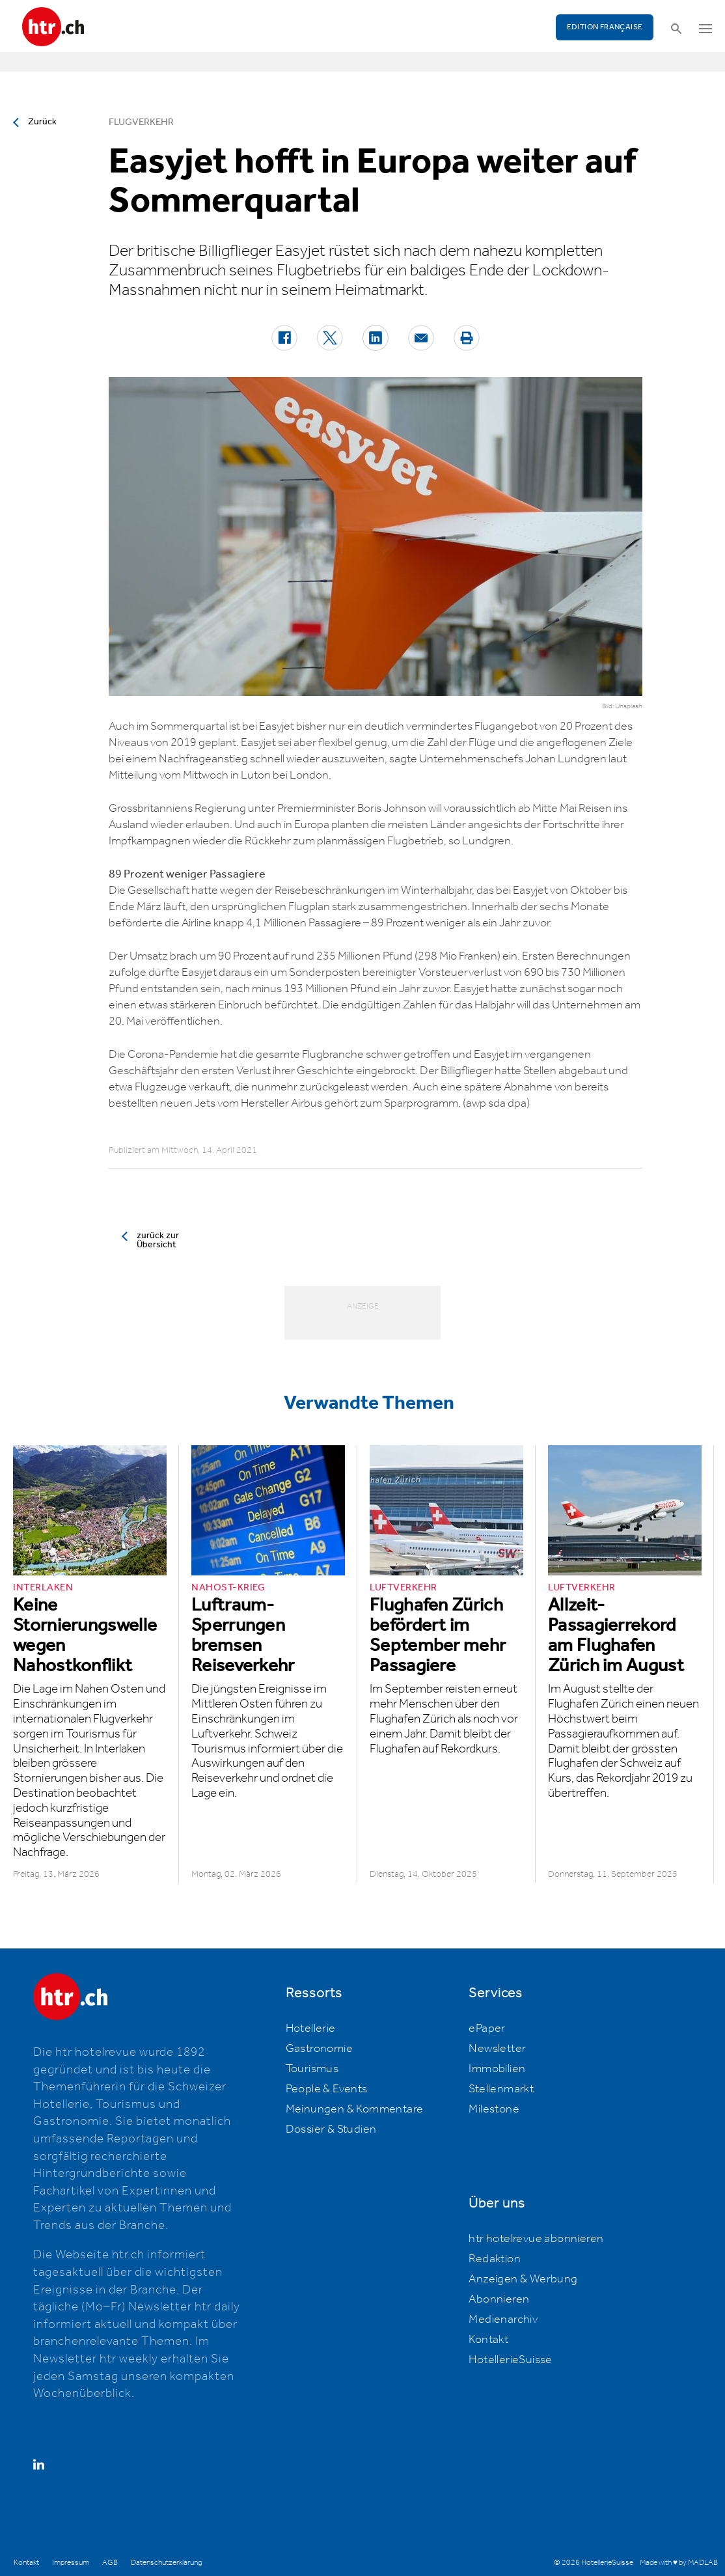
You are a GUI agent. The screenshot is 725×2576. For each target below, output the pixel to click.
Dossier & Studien (331, 2129)
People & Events (327, 2089)
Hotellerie (311, 2028)
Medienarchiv (503, 2319)
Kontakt (488, 2340)
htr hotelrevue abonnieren (536, 2239)
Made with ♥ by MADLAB (679, 2562)
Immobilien (497, 2069)
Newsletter (497, 2049)
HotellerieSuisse (510, 2360)
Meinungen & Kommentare (355, 2109)
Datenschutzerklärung (166, 2562)
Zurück (42, 121)
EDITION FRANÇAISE (605, 27)
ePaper (487, 2028)
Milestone (494, 2109)
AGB (110, 2562)
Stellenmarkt (501, 2089)
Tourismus (312, 2069)
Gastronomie (319, 2049)
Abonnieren (499, 2299)
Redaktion (495, 2259)
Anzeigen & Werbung (523, 2279)
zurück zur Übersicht (158, 1240)
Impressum (70, 2562)
